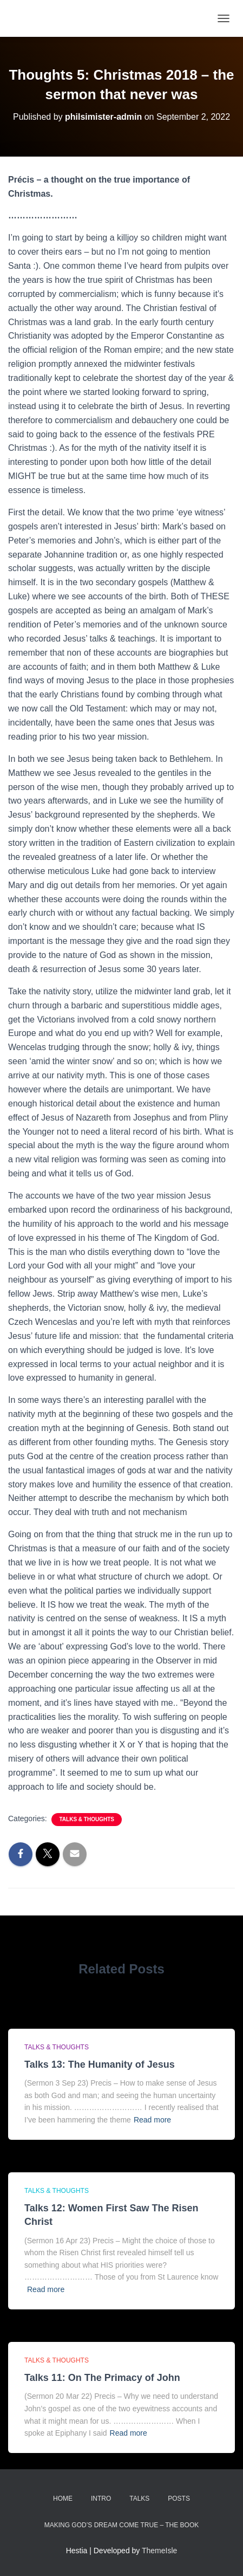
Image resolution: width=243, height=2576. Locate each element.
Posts (179, 2498)
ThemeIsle (159, 2550)
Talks (139, 2498)
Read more (152, 2119)
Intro (101, 2498)
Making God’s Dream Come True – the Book (121, 2525)
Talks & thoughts (86, 1819)
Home (63, 2498)
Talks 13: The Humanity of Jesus (99, 2064)
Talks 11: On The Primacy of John (102, 2377)
